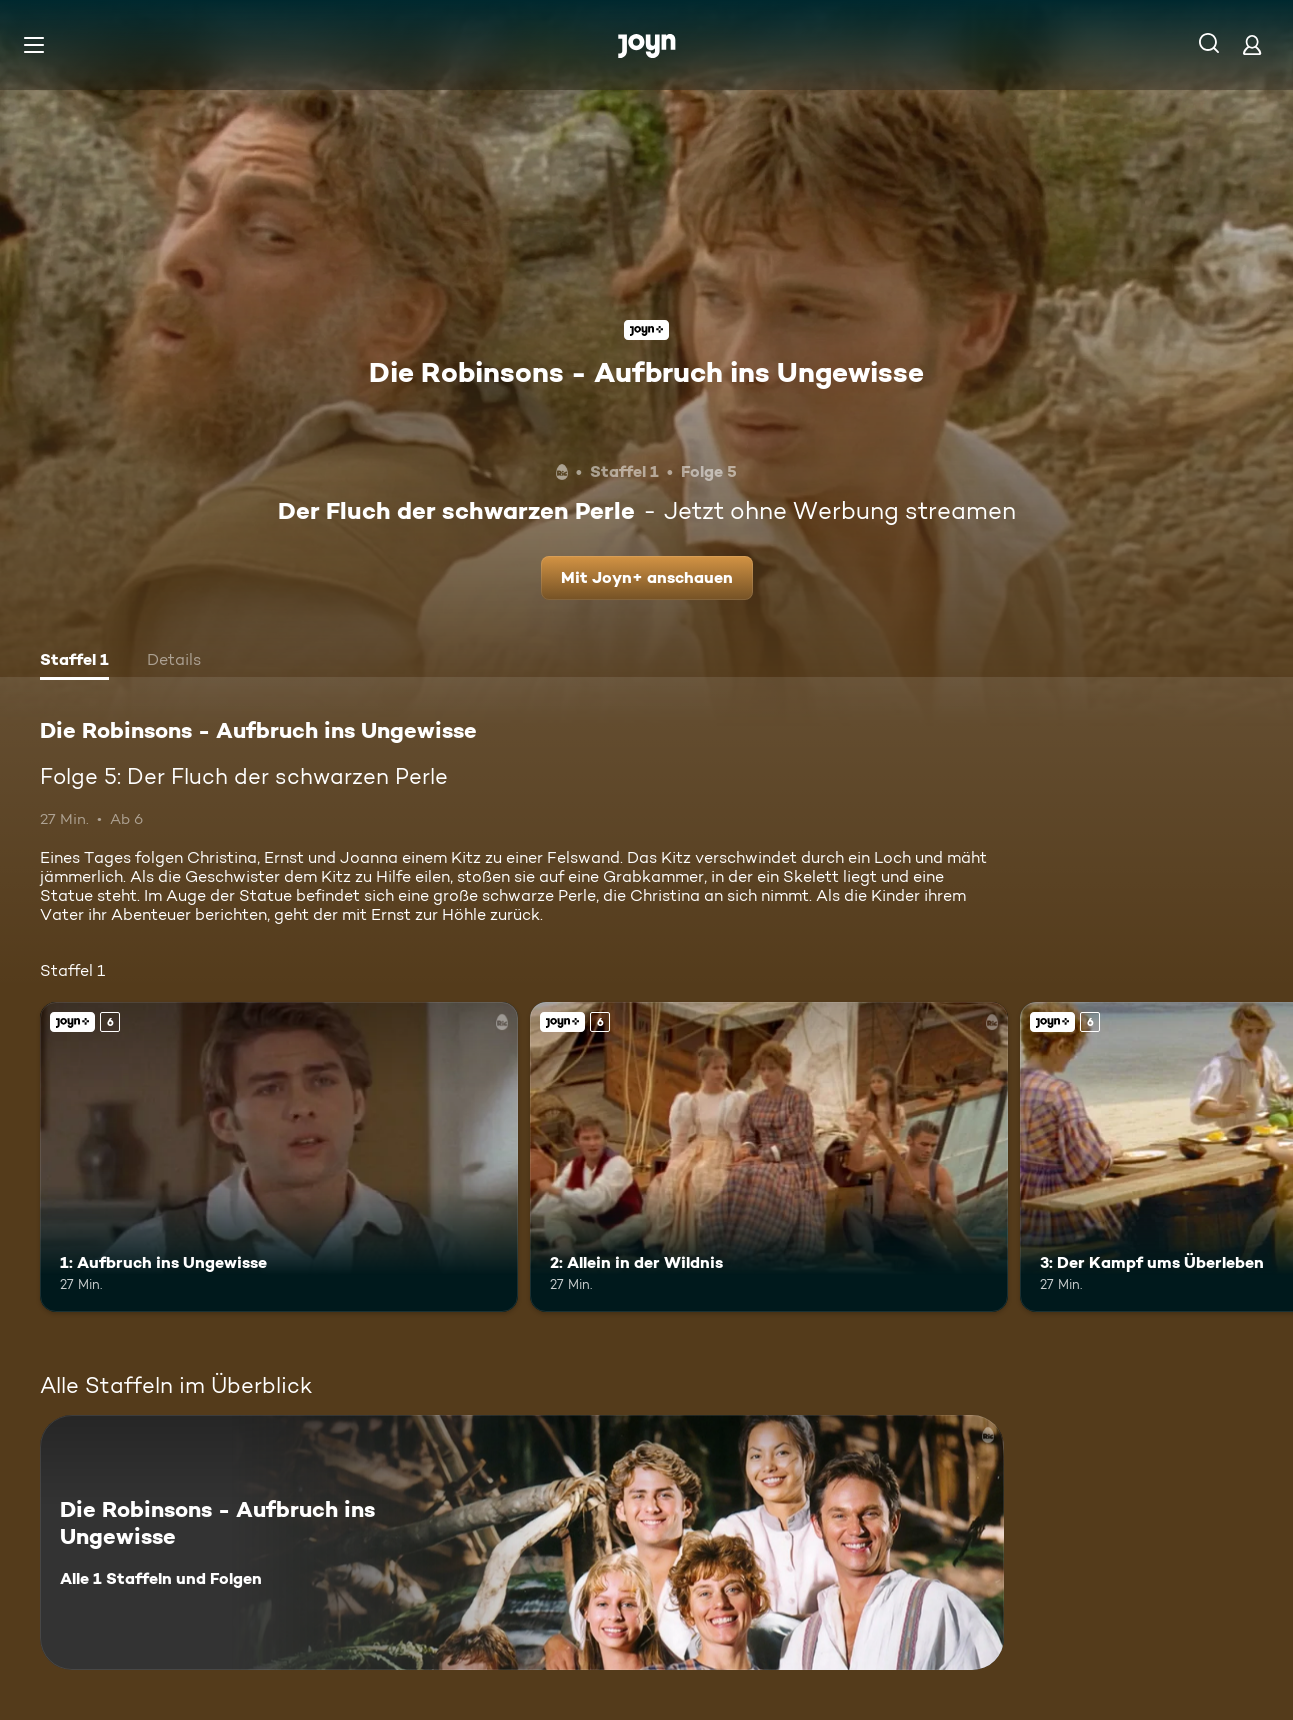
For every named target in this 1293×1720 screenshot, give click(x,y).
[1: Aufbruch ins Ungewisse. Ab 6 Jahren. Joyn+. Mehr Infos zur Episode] (279, 1157)
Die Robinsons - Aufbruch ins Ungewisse (646, 372)
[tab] (74, 662)
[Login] (1252, 44)
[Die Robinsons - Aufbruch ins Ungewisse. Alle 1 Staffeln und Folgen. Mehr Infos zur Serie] (522, 1542)
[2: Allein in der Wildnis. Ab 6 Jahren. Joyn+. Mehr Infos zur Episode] (769, 1157)
